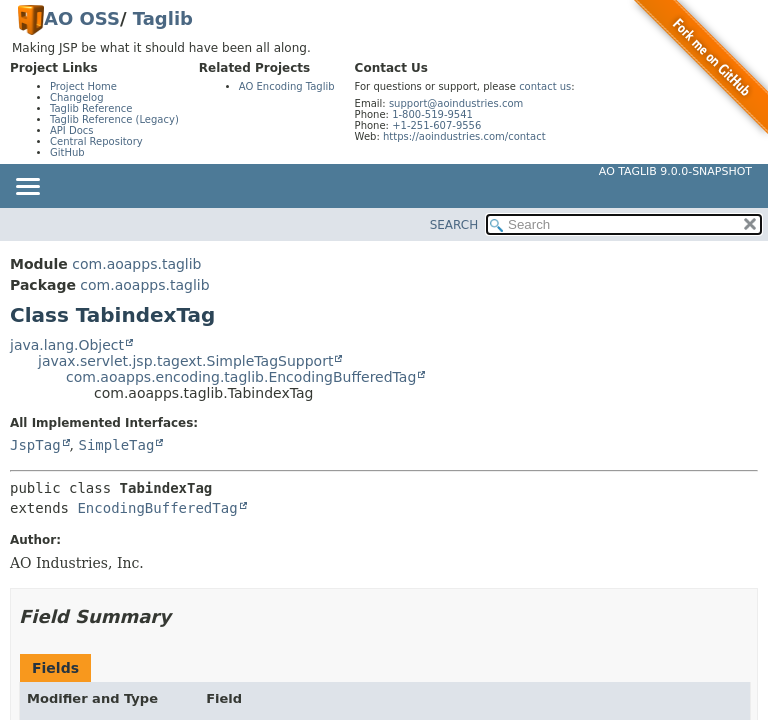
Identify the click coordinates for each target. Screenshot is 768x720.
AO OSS (82, 18)
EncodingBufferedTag (157, 508)
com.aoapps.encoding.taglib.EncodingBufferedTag (241, 377)
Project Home (83, 86)
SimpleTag (116, 445)
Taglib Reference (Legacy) (114, 119)
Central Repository (96, 141)
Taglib (163, 18)
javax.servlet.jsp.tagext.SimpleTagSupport (185, 361)
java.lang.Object (67, 345)
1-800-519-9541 (432, 114)
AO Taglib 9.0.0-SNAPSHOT (675, 171)
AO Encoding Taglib (287, 86)
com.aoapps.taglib (136, 264)
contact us (545, 86)
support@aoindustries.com (456, 103)
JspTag (35, 445)
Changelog (77, 97)
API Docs (72, 130)
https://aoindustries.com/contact (464, 136)
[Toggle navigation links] (27, 188)
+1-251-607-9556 (436, 125)
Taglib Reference (91, 108)
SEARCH (454, 225)
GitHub (67, 152)
